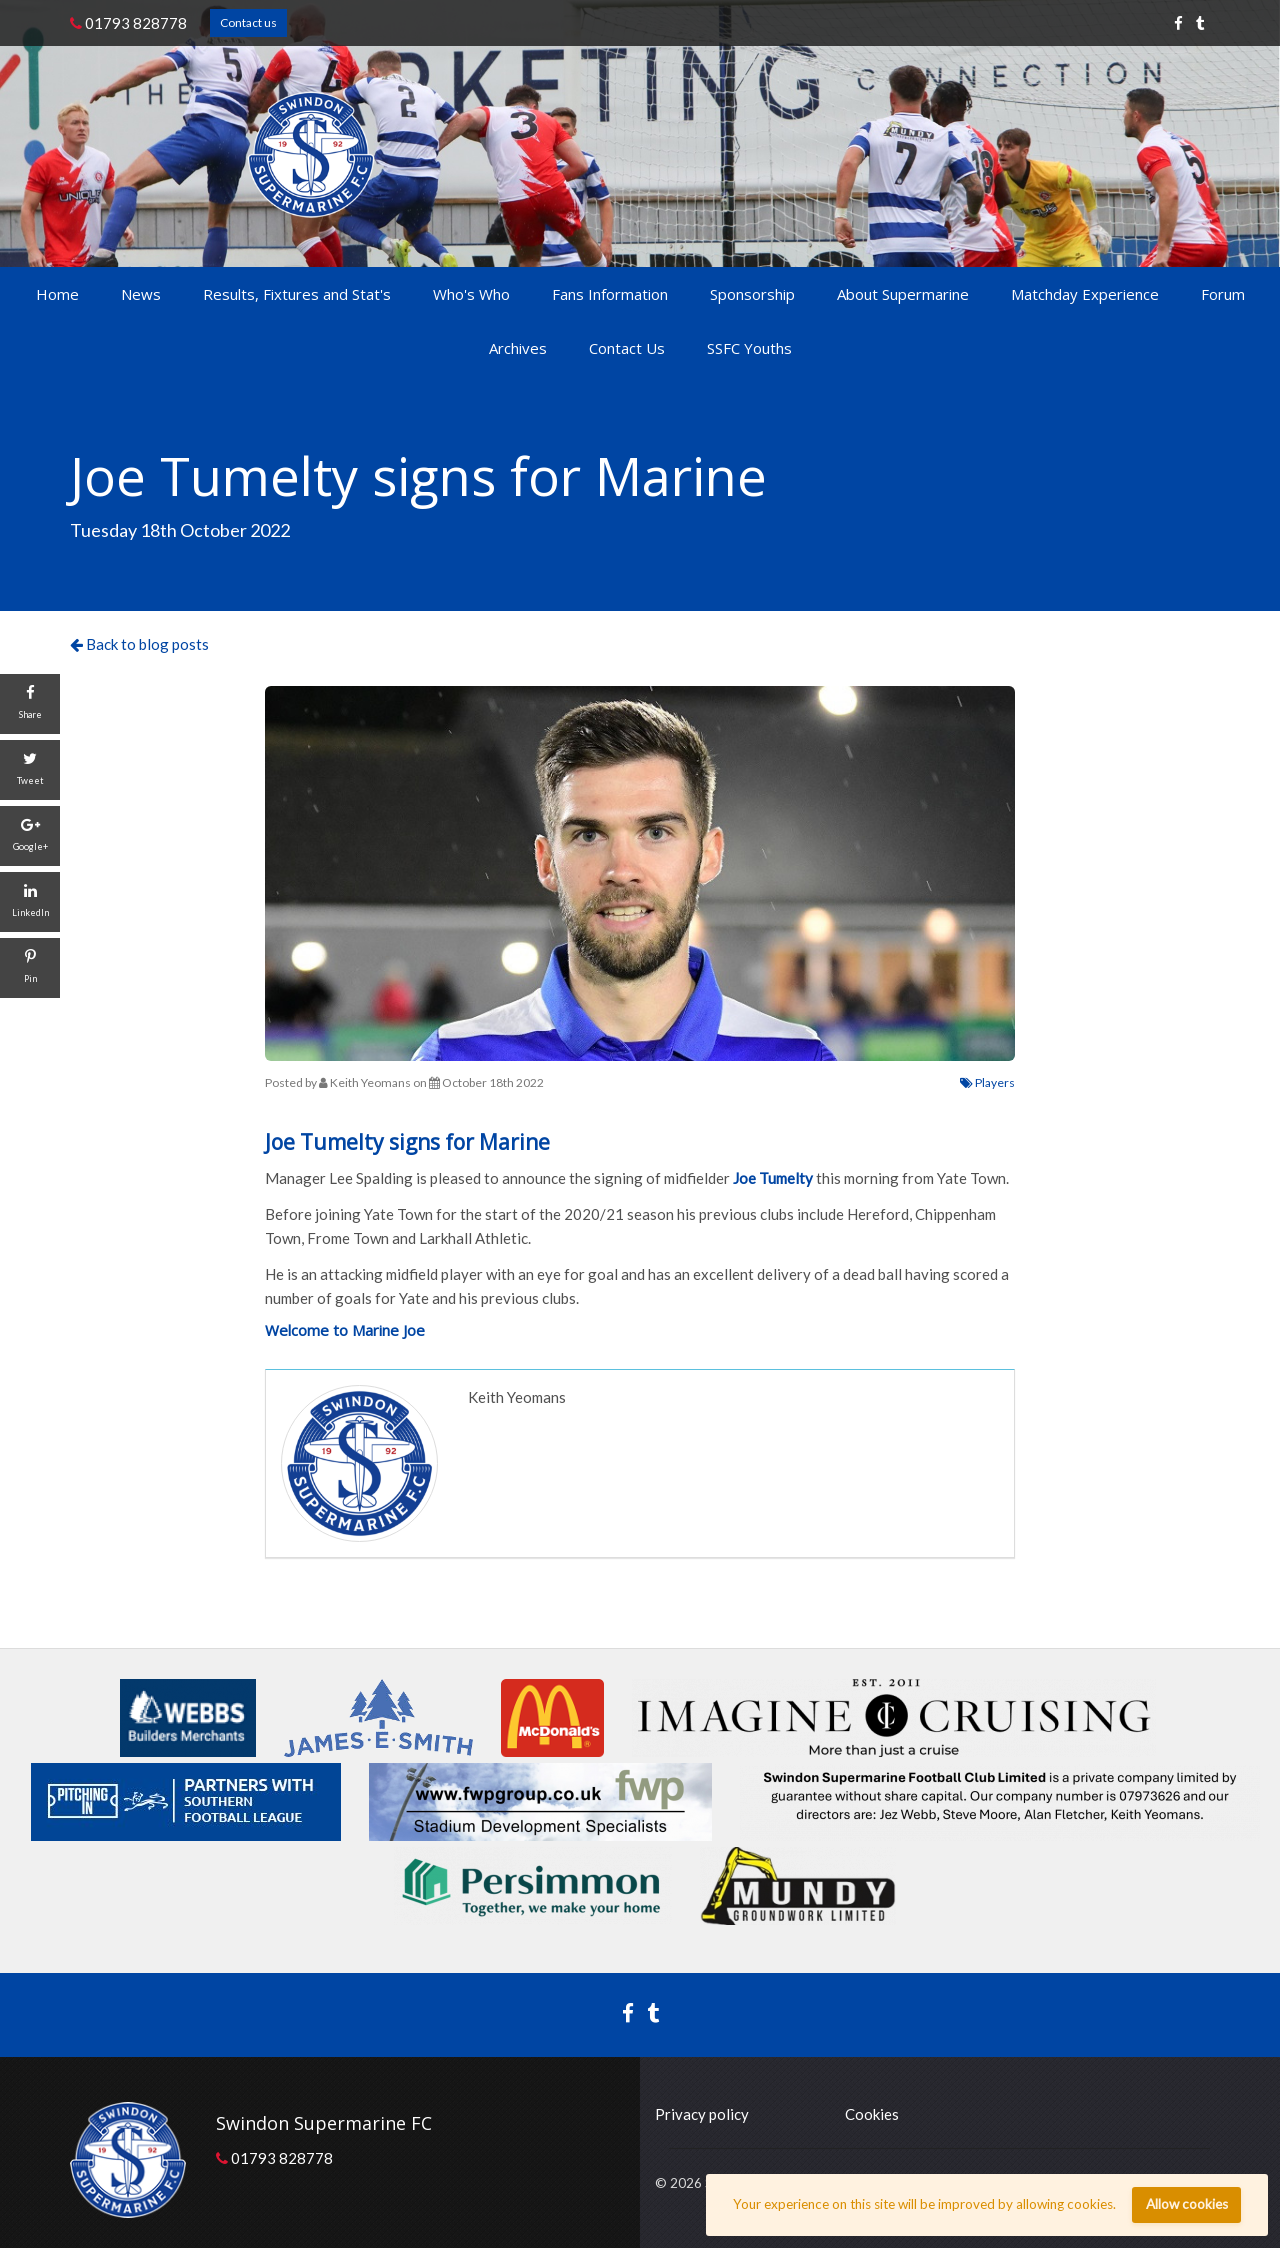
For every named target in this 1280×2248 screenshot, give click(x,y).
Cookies (872, 2114)
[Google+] (30, 836)
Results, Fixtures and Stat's (297, 294)
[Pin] (30, 968)
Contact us (248, 22)
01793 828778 (128, 23)
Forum (1223, 294)
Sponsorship (752, 294)
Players (987, 1082)
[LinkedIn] (30, 902)
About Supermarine (903, 294)
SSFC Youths (749, 348)
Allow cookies (1187, 2204)
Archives (518, 348)
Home (57, 294)
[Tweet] (30, 770)
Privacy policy (702, 2114)
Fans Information (610, 294)
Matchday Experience (1085, 294)
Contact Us (627, 348)
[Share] (30, 704)
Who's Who (471, 294)
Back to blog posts (139, 644)
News (141, 294)
